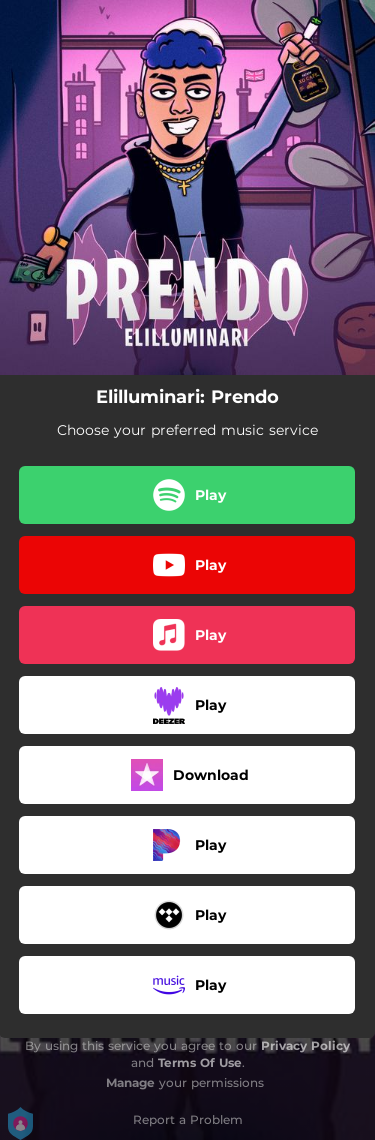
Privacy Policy (305, 1045)
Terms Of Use (200, 1062)
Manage (130, 1082)
